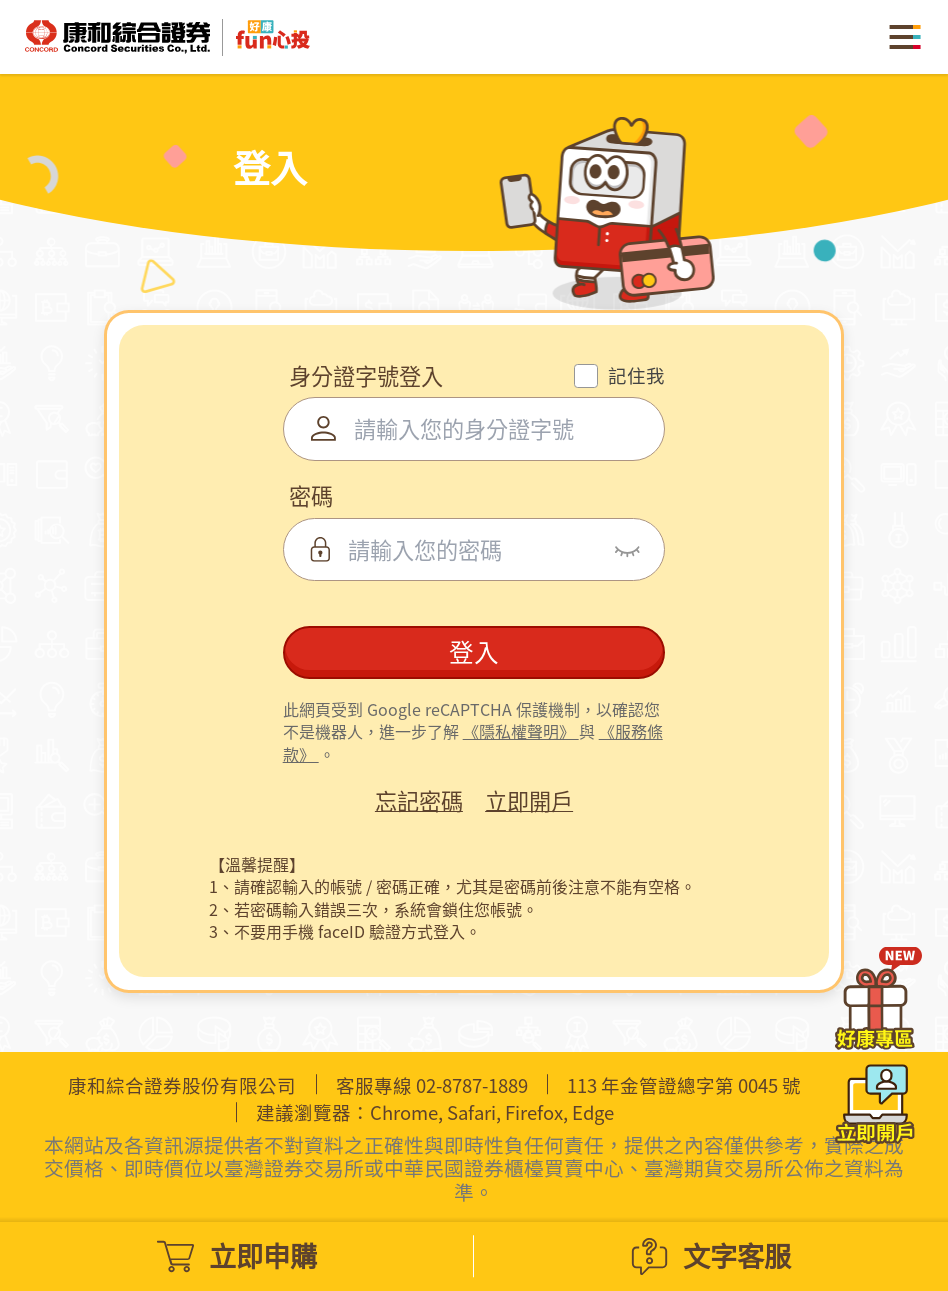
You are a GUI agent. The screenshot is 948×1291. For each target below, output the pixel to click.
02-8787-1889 (472, 1085)
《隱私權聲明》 (521, 731)
